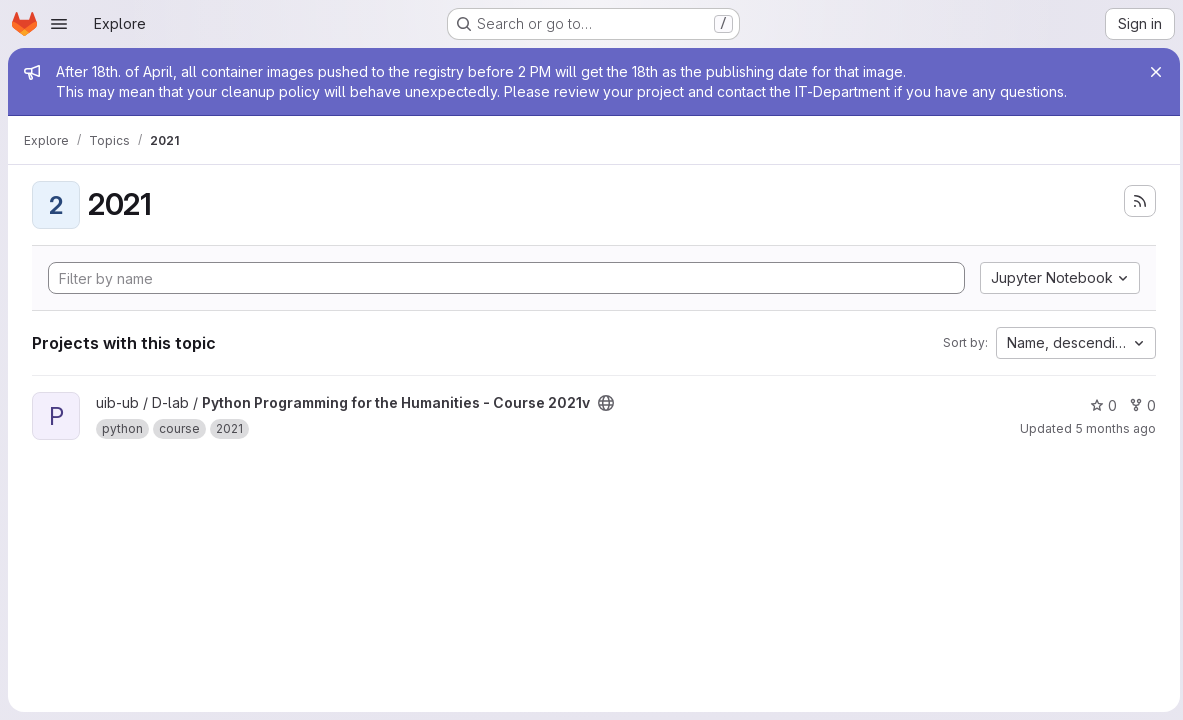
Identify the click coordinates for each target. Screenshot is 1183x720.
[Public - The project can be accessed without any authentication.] (606, 403)
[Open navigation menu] (59, 24)
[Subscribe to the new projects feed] (1135, 201)
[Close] (1151, 72)
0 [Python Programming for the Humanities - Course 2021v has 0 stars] (1098, 405)
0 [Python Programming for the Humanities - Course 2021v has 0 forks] (1137, 405)
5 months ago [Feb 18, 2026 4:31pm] (1110, 428)
